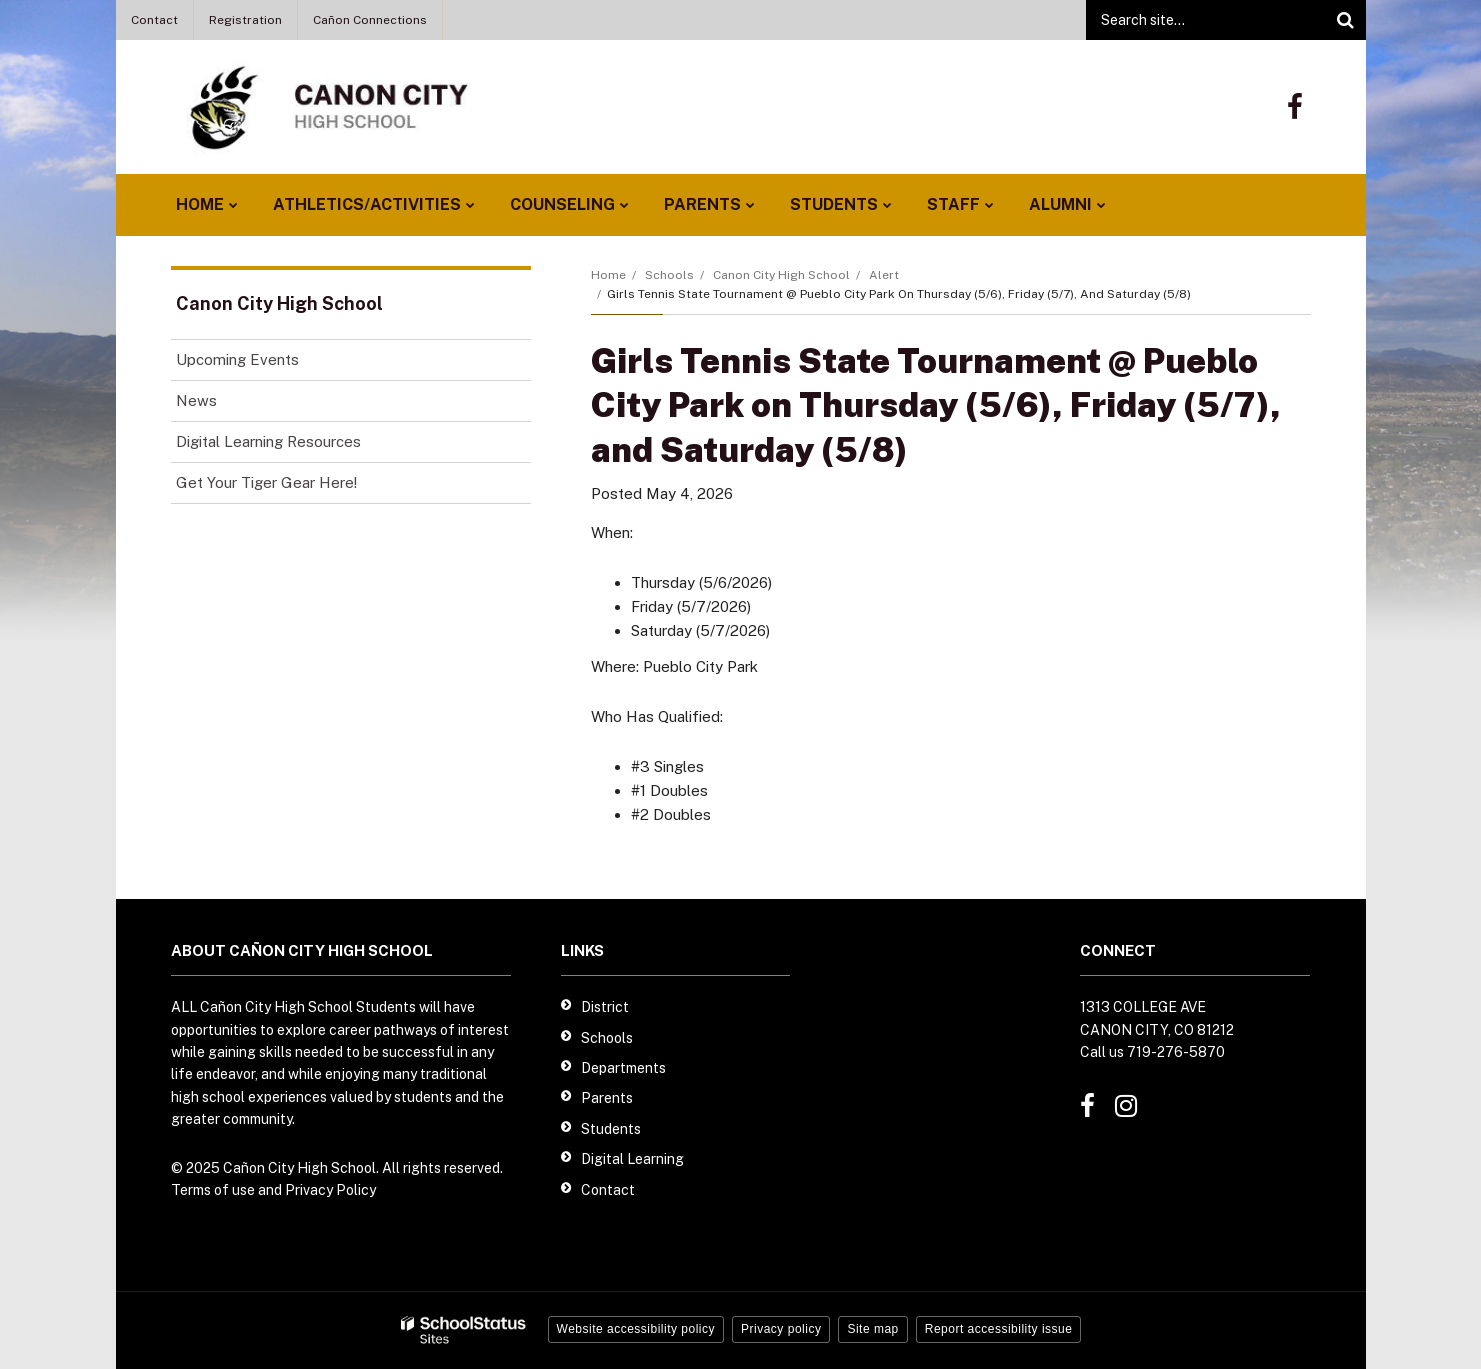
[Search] (1346, 20)
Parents (607, 1098)
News (196, 400)
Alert (884, 275)
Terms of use (213, 1190)
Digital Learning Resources (268, 441)
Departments (623, 1068)
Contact (154, 20)
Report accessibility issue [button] (999, 1329)
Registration (245, 20)
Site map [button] (872, 1329)
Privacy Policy (330, 1190)
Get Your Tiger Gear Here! (294, 486)
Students (611, 1129)
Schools (669, 275)
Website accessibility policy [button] (636, 1329)
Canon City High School (781, 275)
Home (608, 275)
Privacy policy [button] (781, 1329)
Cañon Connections (370, 20)
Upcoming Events (237, 359)
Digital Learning (632, 1159)
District (605, 1007)
